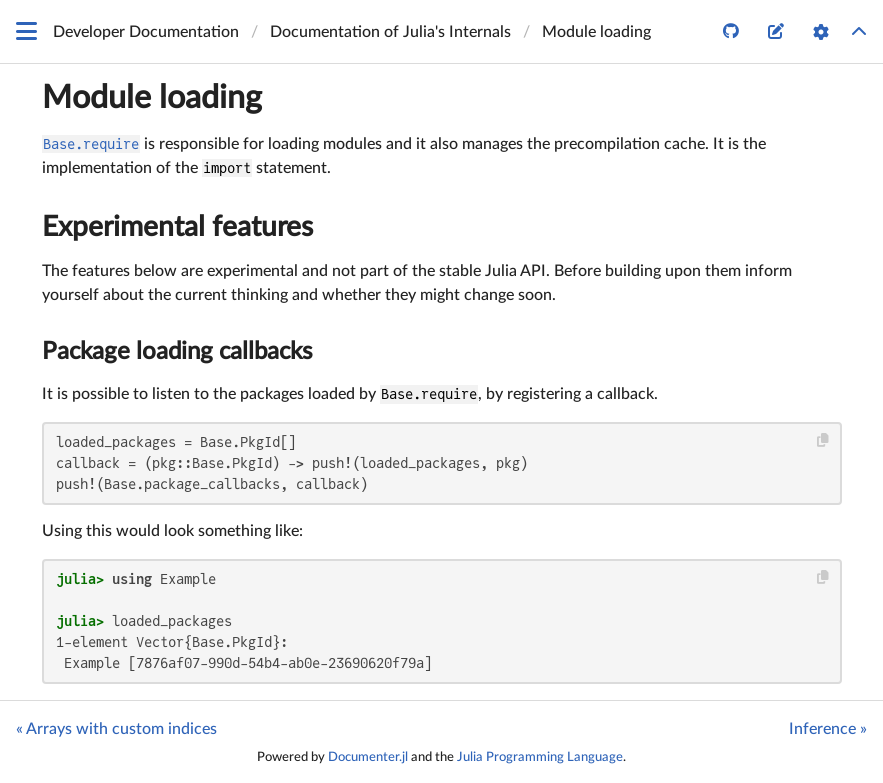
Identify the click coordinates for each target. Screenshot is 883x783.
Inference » (828, 729)
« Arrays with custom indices (116, 729)
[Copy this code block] (822, 440)
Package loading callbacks (177, 352)
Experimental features (177, 227)
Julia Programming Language (540, 757)
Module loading (152, 98)
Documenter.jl (368, 757)
